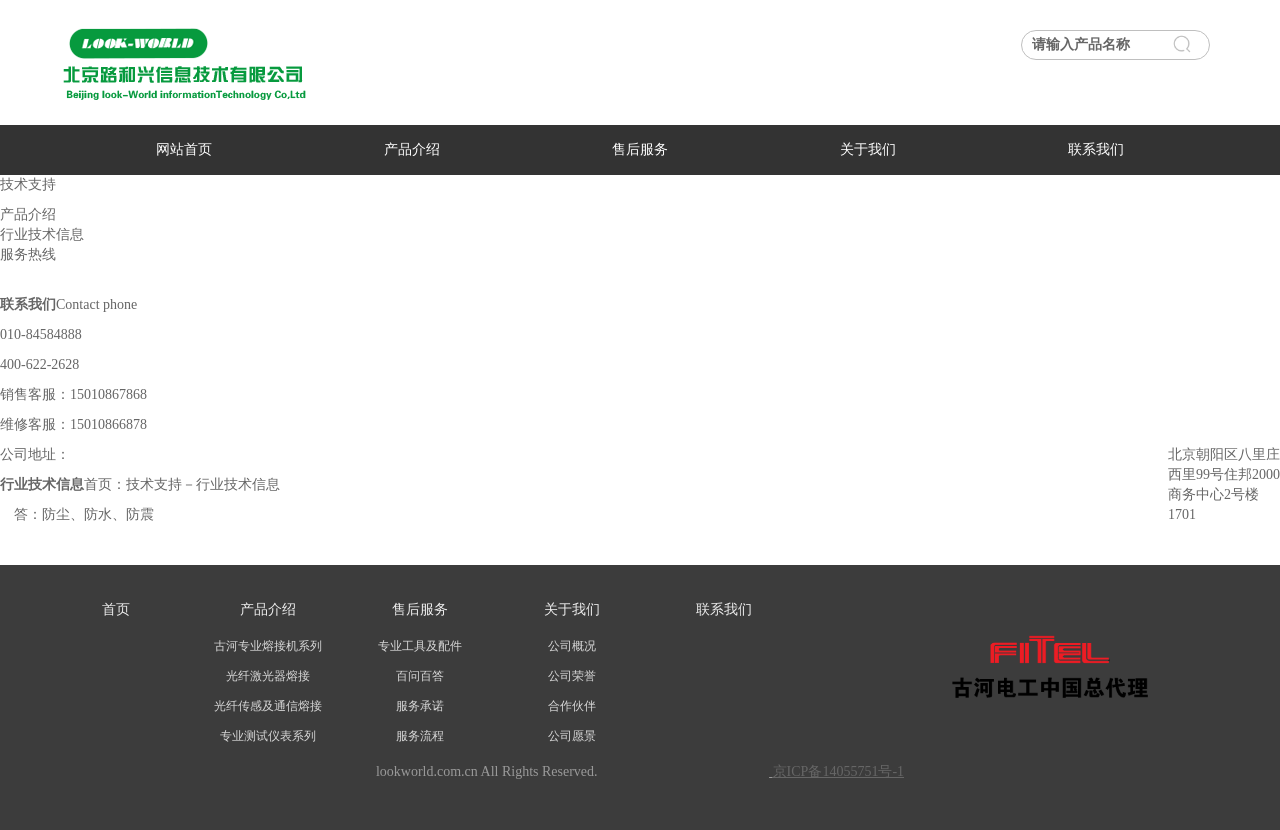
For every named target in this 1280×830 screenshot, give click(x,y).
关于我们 (868, 149)
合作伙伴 (572, 706)
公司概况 (572, 646)
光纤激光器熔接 (268, 676)
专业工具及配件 (420, 646)
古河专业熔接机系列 (268, 646)
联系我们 (1096, 149)
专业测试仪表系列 (268, 736)
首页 (116, 609)
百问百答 (420, 676)
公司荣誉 (572, 676)
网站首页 (184, 149)
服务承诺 (420, 706)
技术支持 (154, 484)
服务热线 (28, 254)
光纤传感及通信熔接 (268, 706)
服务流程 (420, 736)
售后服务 (640, 149)
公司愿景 (572, 736)
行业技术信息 (42, 234)
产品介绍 (412, 149)
